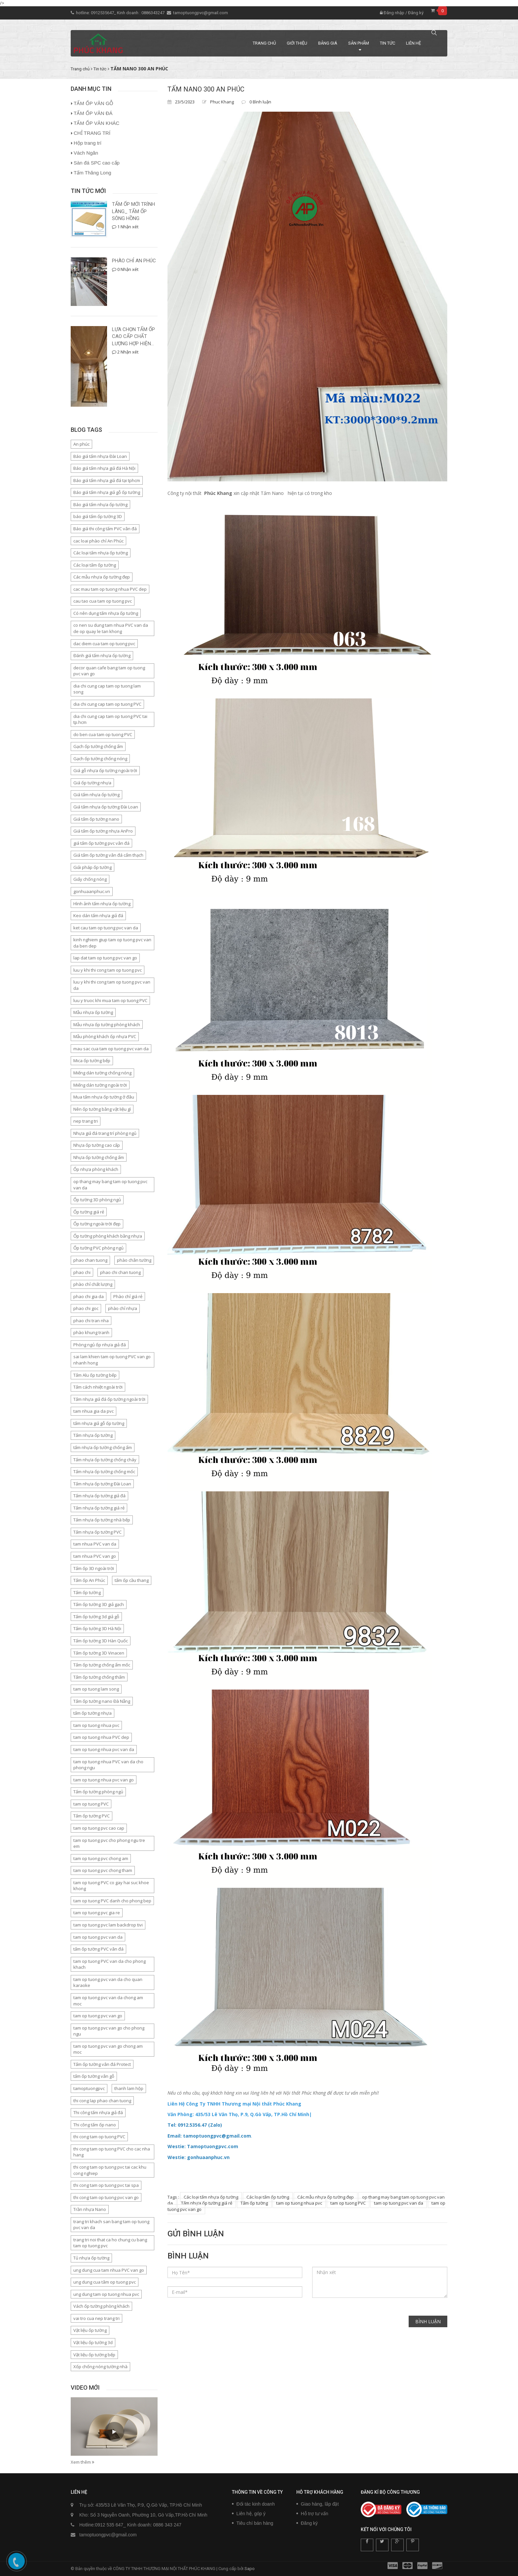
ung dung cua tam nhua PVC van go (108, 2270)
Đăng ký (416, 12)
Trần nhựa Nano (89, 2209)
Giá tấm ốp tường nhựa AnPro (103, 831)
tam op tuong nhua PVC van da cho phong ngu (108, 1765)
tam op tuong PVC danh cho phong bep (112, 1901)
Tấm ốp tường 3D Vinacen (98, 1653)
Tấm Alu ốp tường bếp (95, 1375)
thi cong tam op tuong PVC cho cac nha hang (111, 2152)
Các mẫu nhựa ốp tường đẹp (325, 2197)
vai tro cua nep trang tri (96, 2318)
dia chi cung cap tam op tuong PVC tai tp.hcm (110, 719)
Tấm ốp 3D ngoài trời (93, 1568)
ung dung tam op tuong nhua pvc (106, 2294)
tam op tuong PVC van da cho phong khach (109, 1964)
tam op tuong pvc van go (97, 2016)
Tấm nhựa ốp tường (93, 1435)
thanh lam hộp (128, 2088)
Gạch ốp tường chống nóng (100, 759)
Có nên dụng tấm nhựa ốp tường (105, 613)
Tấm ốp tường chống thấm (99, 1677)
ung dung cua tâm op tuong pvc (104, 2282)
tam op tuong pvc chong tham (102, 1870)
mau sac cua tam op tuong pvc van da (111, 1049)
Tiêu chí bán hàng (255, 2523)
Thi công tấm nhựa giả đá (98, 2112)
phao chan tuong (90, 1260)
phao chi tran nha (91, 1321)
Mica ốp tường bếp (91, 1061)
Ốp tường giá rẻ (88, 1212)
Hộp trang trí (87, 143)
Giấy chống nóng (90, 879)
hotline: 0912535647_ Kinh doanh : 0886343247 (121, 12)
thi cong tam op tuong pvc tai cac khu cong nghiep (109, 2170)
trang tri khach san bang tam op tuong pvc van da (111, 2225)
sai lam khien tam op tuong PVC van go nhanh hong (112, 1360)
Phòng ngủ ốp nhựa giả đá (99, 1345)
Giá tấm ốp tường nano (96, 819)
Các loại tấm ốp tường (267, 2197)
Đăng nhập (392, 12)
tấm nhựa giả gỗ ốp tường (98, 1423)
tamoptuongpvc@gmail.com (200, 12)
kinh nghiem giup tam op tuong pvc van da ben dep (112, 943)
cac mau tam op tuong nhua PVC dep (110, 589)
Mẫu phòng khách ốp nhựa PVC (104, 1036)
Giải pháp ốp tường (92, 867)
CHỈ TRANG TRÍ (92, 133)
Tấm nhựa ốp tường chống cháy (104, 1460)
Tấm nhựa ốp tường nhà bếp (101, 1520)
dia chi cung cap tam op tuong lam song (107, 689)
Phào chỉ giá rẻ (127, 1296)
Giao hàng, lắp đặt (320, 2504)
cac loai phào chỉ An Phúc (98, 541)
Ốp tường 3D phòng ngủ (97, 1200)
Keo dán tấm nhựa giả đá (98, 915)
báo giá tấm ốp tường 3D (97, 516)
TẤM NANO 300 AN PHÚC (205, 89)
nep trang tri (85, 1121)
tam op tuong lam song (96, 1689)
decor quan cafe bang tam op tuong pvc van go (109, 671)
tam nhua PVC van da (94, 1544)
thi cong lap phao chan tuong (102, 2101)
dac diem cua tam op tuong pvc (104, 644)
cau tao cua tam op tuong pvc (102, 601)
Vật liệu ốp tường (90, 2330)
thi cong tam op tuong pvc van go (106, 2197)
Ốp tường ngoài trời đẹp (97, 1224)
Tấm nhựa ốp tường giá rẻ (206, 2203)
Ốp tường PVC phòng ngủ (98, 1248)
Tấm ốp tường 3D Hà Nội (97, 1628)
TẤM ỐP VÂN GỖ (93, 103)
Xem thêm (82, 2462)
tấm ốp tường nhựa (92, 1713)
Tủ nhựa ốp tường (91, 2258)
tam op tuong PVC (348, 2203)
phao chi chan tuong (120, 1272)
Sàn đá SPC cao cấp (97, 163)
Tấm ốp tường (254, 2203)
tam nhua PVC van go (94, 1556)
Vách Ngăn (86, 153)
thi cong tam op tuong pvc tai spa (106, 2185)
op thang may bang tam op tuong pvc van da (110, 1184)
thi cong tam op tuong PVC (99, 2137)
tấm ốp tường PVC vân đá (98, 1949)
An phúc (81, 444)
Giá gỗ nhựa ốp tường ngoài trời (105, 770)
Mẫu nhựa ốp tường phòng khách (106, 1024)
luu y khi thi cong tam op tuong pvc (107, 970)
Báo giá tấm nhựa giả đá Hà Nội (104, 468)
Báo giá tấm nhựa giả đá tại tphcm (106, 480)
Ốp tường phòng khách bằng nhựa (107, 1236)
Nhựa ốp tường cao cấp (96, 1145)
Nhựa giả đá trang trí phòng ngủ (104, 1133)
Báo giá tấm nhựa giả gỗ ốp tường (106, 492)
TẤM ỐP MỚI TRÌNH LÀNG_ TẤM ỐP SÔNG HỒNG (133, 211)
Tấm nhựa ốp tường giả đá (99, 1496)
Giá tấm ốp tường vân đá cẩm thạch (108, 855)
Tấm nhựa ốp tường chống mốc (104, 1472)
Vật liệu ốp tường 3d (93, 2342)
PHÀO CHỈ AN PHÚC (134, 261)
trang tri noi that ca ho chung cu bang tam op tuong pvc (110, 2243)
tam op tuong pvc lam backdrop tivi (108, 1925)
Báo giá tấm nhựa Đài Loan (100, 456)
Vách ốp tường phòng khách (101, 2306)
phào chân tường (134, 1260)
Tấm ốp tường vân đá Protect (102, 2064)
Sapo (249, 2568)
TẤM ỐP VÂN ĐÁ (93, 113)
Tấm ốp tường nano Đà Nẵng (101, 1701)
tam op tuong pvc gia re (96, 1913)
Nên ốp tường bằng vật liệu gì (102, 1109)
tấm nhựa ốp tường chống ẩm (102, 1447)
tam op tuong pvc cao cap (98, 1828)
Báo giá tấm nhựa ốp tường (100, 504)
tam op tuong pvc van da (398, 2203)
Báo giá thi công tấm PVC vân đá (105, 529)
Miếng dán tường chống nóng (102, 1073)
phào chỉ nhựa (122, 1308)
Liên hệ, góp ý (251, 2513)
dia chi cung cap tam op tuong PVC (107, 704)
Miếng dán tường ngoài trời (100, 1085)
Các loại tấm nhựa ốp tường (211, 2197)
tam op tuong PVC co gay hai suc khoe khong (111, 1886)
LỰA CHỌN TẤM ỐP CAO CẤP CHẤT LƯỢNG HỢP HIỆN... (133, 336)
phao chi (82, 1272)
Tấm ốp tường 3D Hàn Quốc (100, 1641)
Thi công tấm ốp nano (94, 2125)
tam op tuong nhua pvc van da (103, 1749)
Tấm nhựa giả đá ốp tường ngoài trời (109, 1399)
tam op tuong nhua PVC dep (101, 1737)
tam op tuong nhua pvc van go (103, 1780)
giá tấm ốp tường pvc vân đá (101, 843)
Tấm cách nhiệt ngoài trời (98, 1387)
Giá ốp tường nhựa (92, 783)
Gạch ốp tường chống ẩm (98, 746)
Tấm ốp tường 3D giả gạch (98, 1604)
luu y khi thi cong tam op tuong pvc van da (111, 985)
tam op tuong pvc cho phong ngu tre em (109, 1843)
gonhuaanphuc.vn (91, 891)
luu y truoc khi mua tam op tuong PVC (110, 1000)
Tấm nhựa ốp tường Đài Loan (102, 1484)
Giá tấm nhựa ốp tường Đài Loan (105, 807)
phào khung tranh (91, 1332)
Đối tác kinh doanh (256, 2504)
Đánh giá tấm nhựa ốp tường (101, 655)
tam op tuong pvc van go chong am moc (108, 2049)
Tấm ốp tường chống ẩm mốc (101, 1665)
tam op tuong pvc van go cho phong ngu (108, 2031)
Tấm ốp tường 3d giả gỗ (96, 1617)
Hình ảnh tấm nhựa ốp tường (101, 904)
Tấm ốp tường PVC (91, 1816)
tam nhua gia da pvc (93, 1411)
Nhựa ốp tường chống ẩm (98, 1157)
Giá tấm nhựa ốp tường (96, 795)
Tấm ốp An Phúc (89, 1580)
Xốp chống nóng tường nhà (100, 2367)
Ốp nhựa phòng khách (95, 1169)
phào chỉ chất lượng (92, 1284)
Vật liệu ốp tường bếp (94, 2355)
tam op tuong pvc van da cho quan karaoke (107, 1982)
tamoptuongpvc (89, 2088)
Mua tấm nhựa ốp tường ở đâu (103, 1097)
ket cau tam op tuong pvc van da (105, 928)
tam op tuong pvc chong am (100, 1858)
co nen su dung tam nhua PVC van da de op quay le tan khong (110, 628)
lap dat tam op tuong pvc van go (105, 958)
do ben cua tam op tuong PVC (102, 734)
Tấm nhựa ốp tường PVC (97, 1532)
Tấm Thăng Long (92, 172)
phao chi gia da (88, 1296)
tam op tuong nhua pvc (299, 2203)
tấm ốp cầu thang (132, 1580)
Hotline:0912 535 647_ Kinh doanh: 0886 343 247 (130, 2524)
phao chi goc (85, 1308)
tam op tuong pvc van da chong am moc (108, 2001)
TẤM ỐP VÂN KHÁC (96, 123)
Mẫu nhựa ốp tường (93, 1012)
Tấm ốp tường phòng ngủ (98, 1792)
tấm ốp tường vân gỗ (93, 2076)
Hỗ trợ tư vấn (314, 2513)
